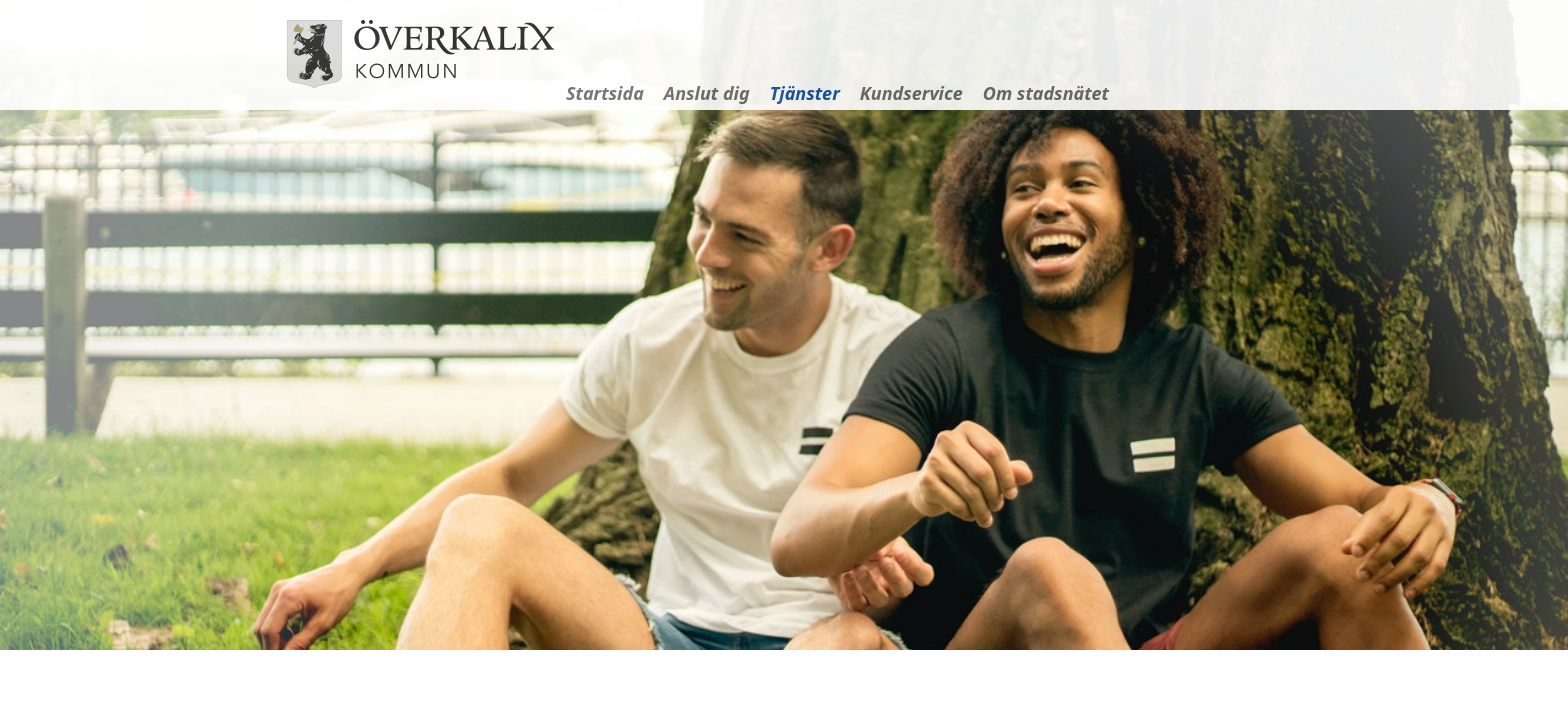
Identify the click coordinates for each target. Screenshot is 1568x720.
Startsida (605, 93)
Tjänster (805, 93)
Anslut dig (707, 93)
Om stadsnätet (1046, 93)
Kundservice (911, 93)
